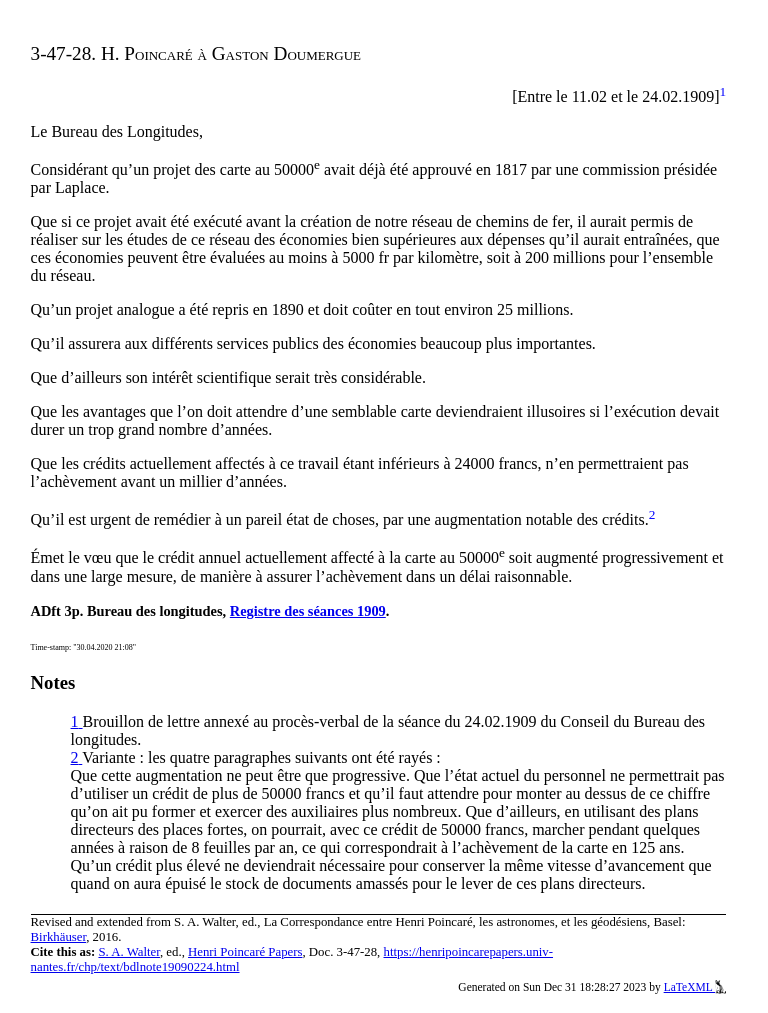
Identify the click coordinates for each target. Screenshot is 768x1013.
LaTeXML (695, 987)
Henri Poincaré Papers (245, 952)
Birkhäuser (59, 937)
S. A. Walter (129, 952)
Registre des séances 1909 (308, 611)
